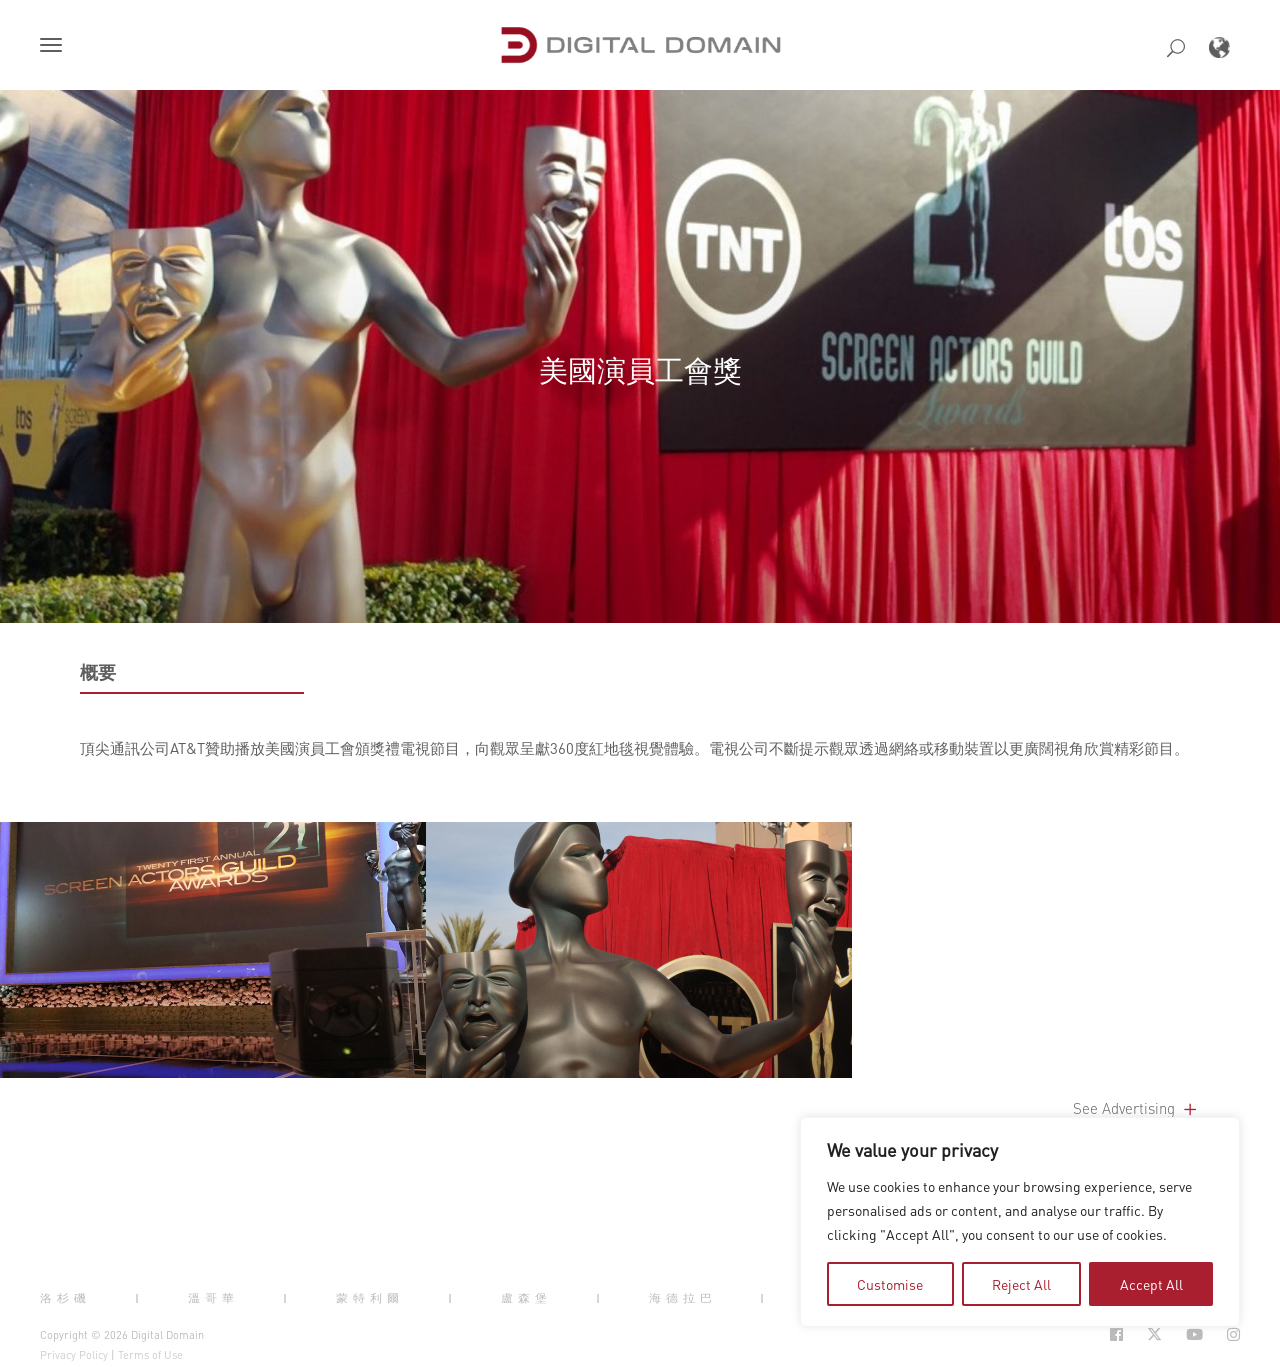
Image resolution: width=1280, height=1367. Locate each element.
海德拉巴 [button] (683, 1298)
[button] (55, 47)
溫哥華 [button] (213, 1298)
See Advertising (1136, 1108)
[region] (1020, 1222)
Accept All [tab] (1151, 1284)
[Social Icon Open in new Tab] (1116, 1334)
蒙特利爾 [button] (370, 1298)
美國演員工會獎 (640, 369)
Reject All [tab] (1021, 1284)
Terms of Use (150, 1355)
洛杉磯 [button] (65, 1298)
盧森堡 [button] (526, 1298)
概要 (98, 672)
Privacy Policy (74, 1355)
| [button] (139, 1298)
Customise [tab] (890, 1284)
